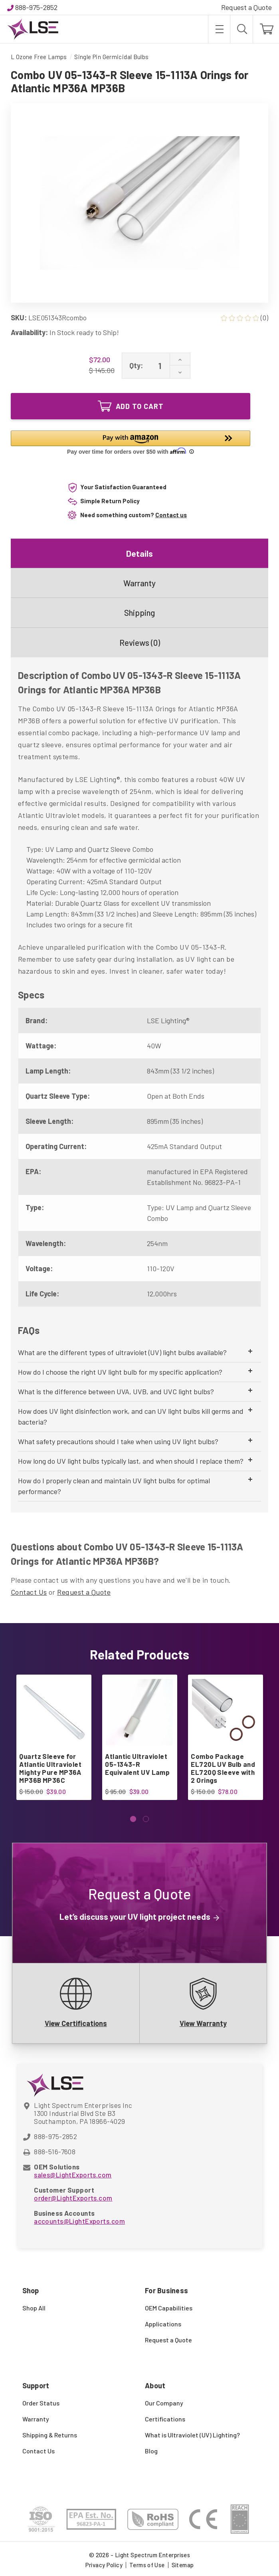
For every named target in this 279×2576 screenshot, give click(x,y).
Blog (151, 2451)
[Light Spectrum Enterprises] (32, 29)
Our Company (164, 2403)
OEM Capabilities (168, 2308)
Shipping (139, 612)
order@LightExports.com (73, 2198)
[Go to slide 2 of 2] (146, 1819)
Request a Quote (246, 7)
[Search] (241, 29)
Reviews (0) (139, 642)
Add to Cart (131, 406)
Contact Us (29, 1592)
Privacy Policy (104, 2564)
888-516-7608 (54, 2151)
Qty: (136, 365)
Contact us (171, 514)
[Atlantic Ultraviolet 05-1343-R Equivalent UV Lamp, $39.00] (139, 1712)
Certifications (165, 2419)
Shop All (34, 2308)
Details (139, 553)
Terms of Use (147, 2564)
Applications (163, 2324)
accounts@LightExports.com (79, 2221)
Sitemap (183, 2564)
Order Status (40, 2403)
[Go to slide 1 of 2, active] (133, 1819)
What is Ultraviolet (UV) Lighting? (192, 2435)
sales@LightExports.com (72, 2175)
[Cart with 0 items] (266, 29)
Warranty (139, 583)
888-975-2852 (36, 7)
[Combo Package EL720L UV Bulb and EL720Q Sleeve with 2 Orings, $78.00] (225, 1712)
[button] (130, 443)
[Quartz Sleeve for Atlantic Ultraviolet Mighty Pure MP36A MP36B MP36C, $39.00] (53, 1712)
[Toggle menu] (219, 29)
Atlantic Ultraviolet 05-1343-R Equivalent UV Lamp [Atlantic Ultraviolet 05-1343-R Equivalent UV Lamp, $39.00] (137, 1764)
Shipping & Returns (49, 2435)
